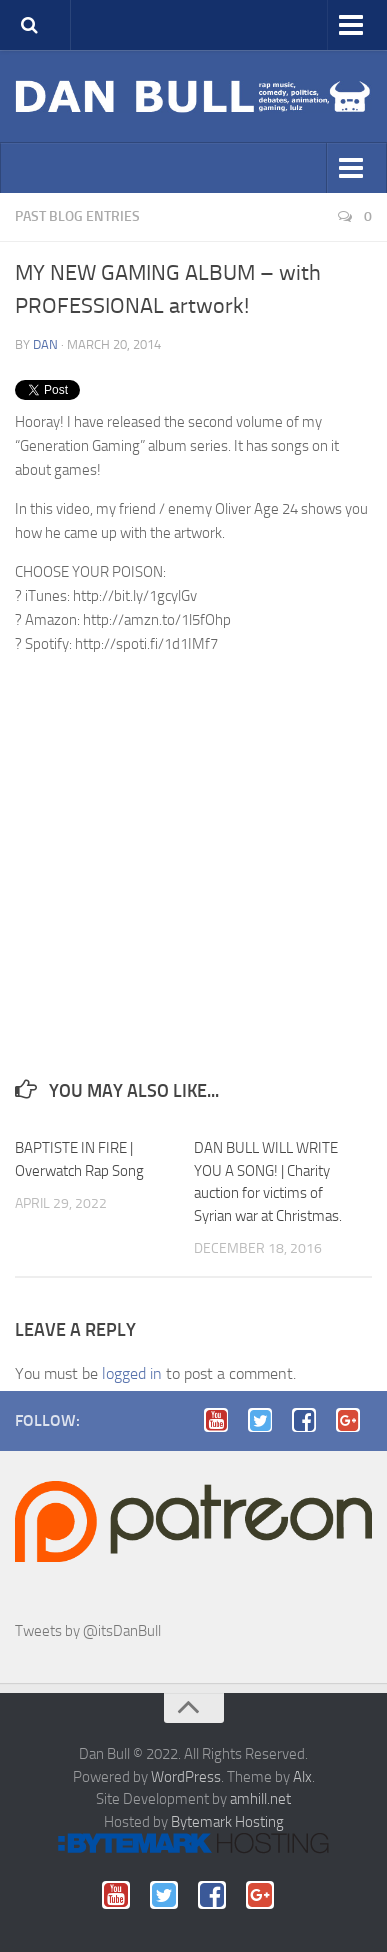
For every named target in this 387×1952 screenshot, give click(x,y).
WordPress (186, 1777)
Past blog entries (77, 216)
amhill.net (260, 1799)
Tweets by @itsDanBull (88, 1631)
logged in (132, 1373)
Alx (302, 1777)
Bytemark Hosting (227, 1822)
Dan (45, 344)
